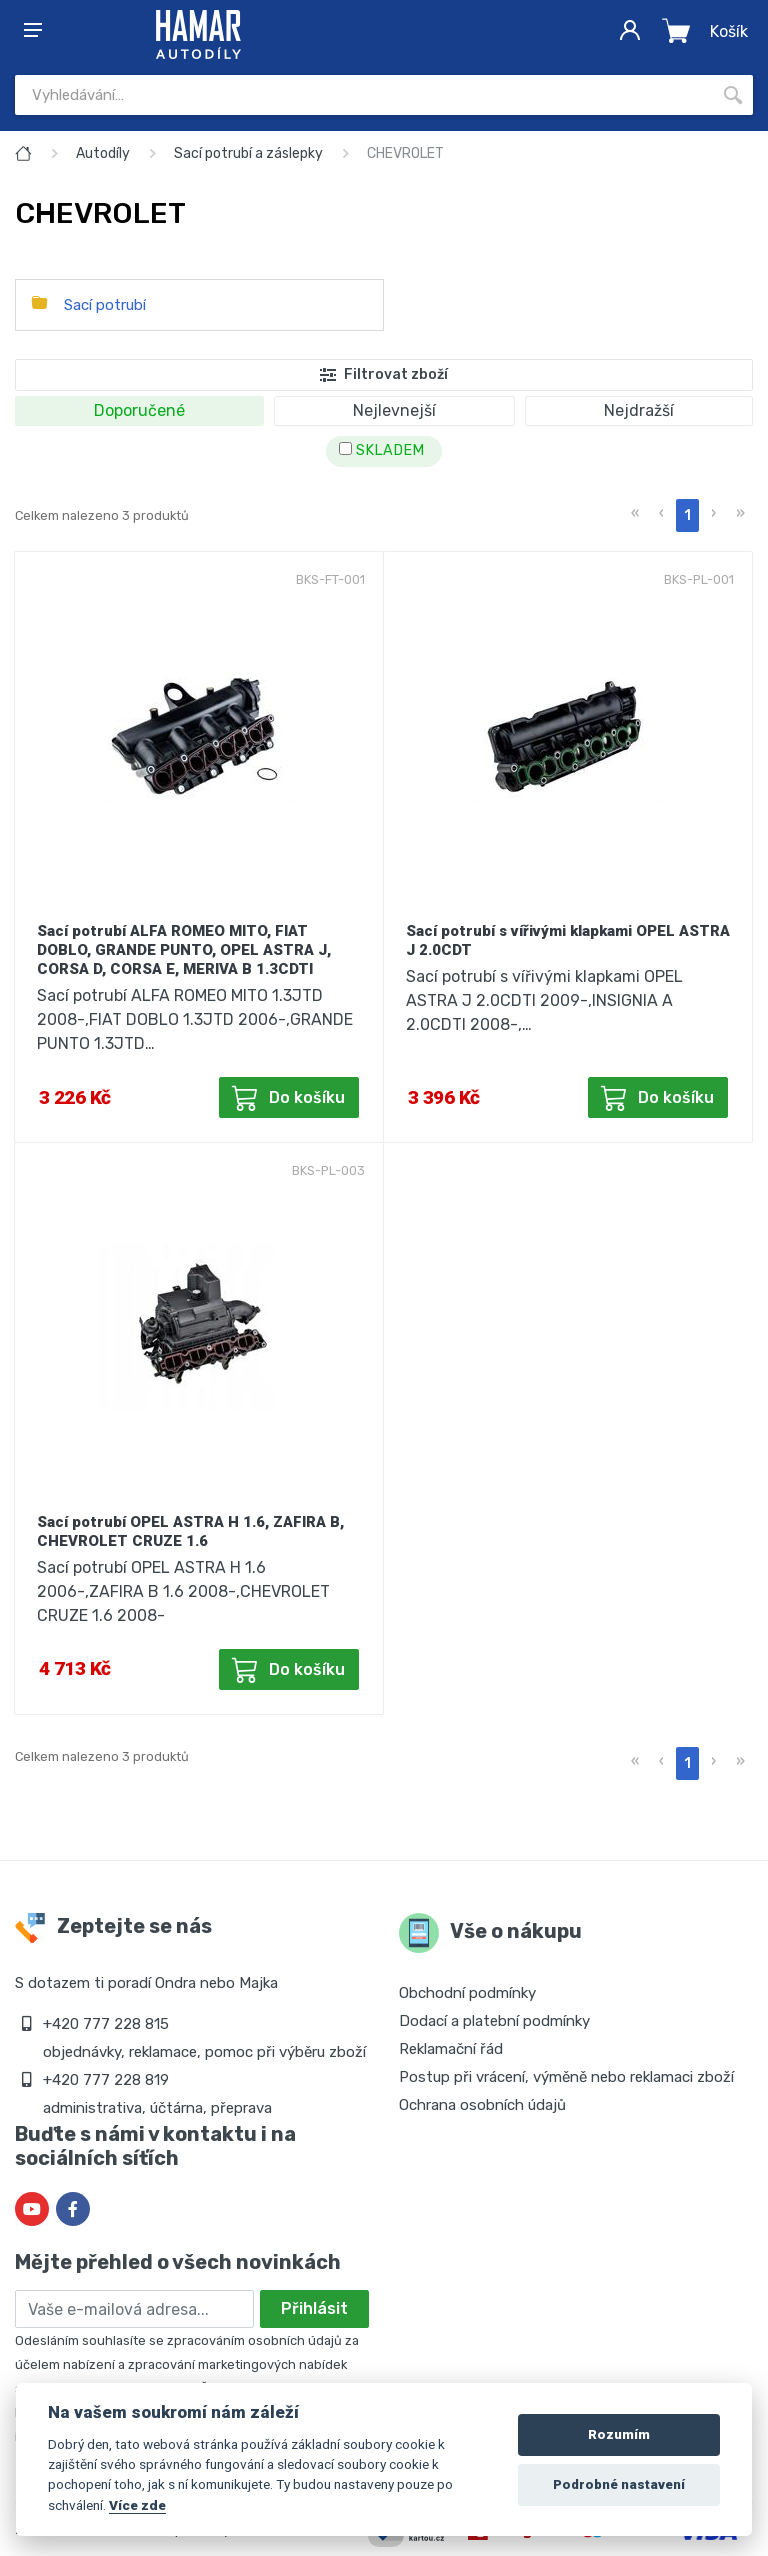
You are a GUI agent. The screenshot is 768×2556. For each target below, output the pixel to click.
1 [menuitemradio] (687, 515)
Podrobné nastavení (619, 2484)
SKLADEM (381, 450)
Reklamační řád (451, 2049)
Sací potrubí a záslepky (248, 153)
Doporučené (139, 410)
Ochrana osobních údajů (482, 2105)
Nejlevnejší (394, 410)
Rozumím (619, 2434)
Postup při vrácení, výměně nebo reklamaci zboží (566, 2077)
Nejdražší (639, 410)
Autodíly (103, 153)
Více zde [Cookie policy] (137, 2505)
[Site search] (364, 95)
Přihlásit (314, 2308)
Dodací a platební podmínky (494, 2021)
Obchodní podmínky (467, 1993)
